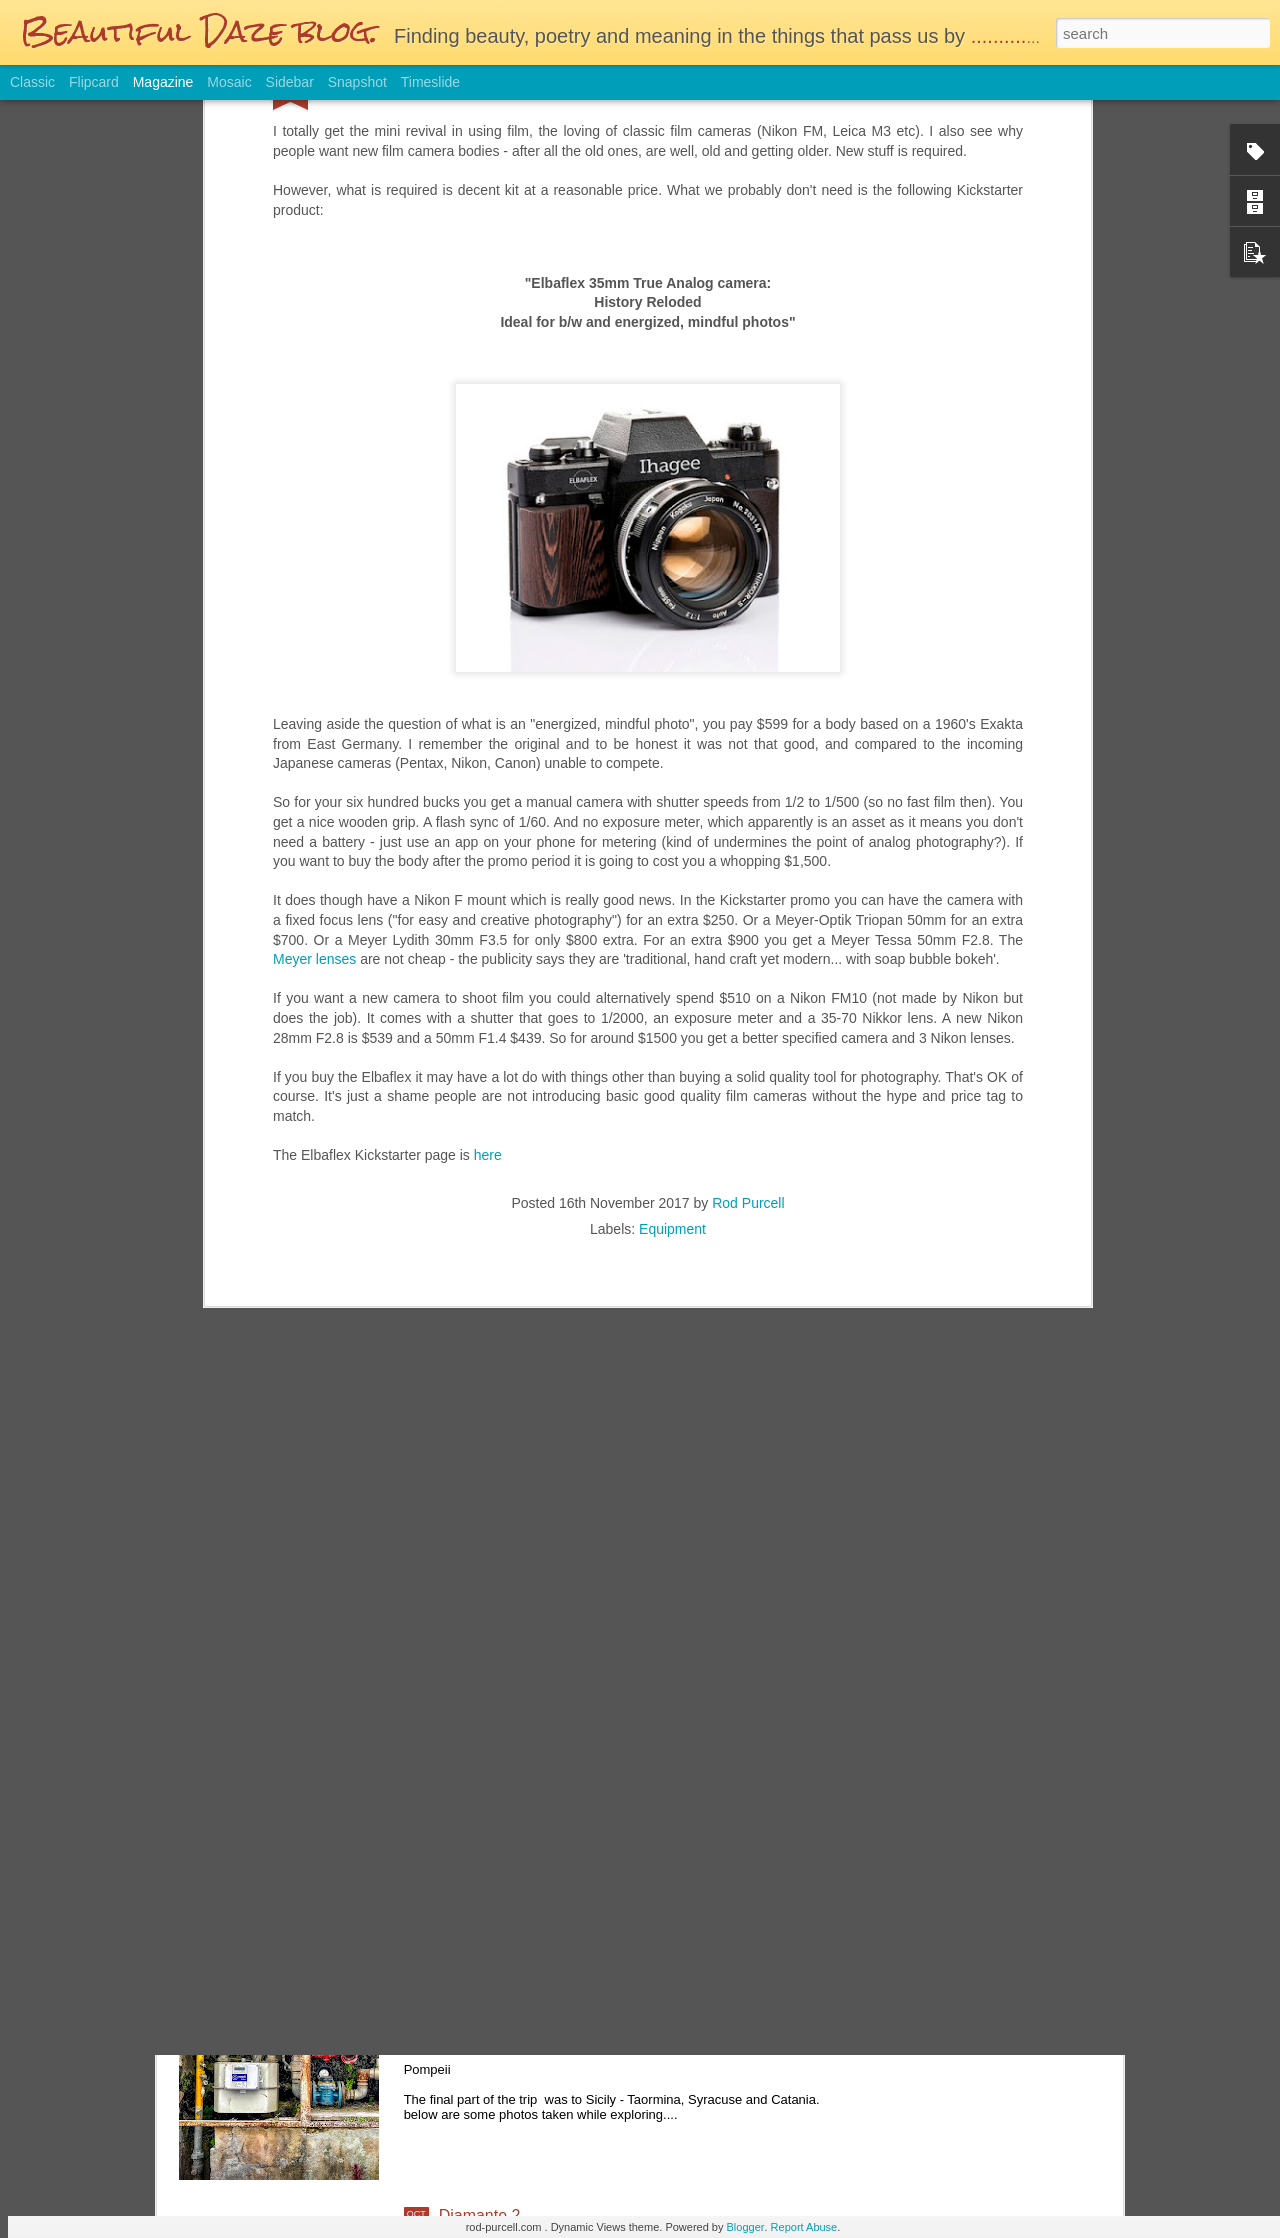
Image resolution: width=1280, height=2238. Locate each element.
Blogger (746, 2227)
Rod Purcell (748, 981)
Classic (32, 82)
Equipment (672, 1007)
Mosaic (229, 82)
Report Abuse (804, 2227)
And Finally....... (493, 1988)
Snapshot (357, 82)
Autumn (466, 1761)
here (488, 933)
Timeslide (430, 82)
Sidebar (290, 82)
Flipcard (94, 82)
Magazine (163, 82)
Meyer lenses (314, 737)
